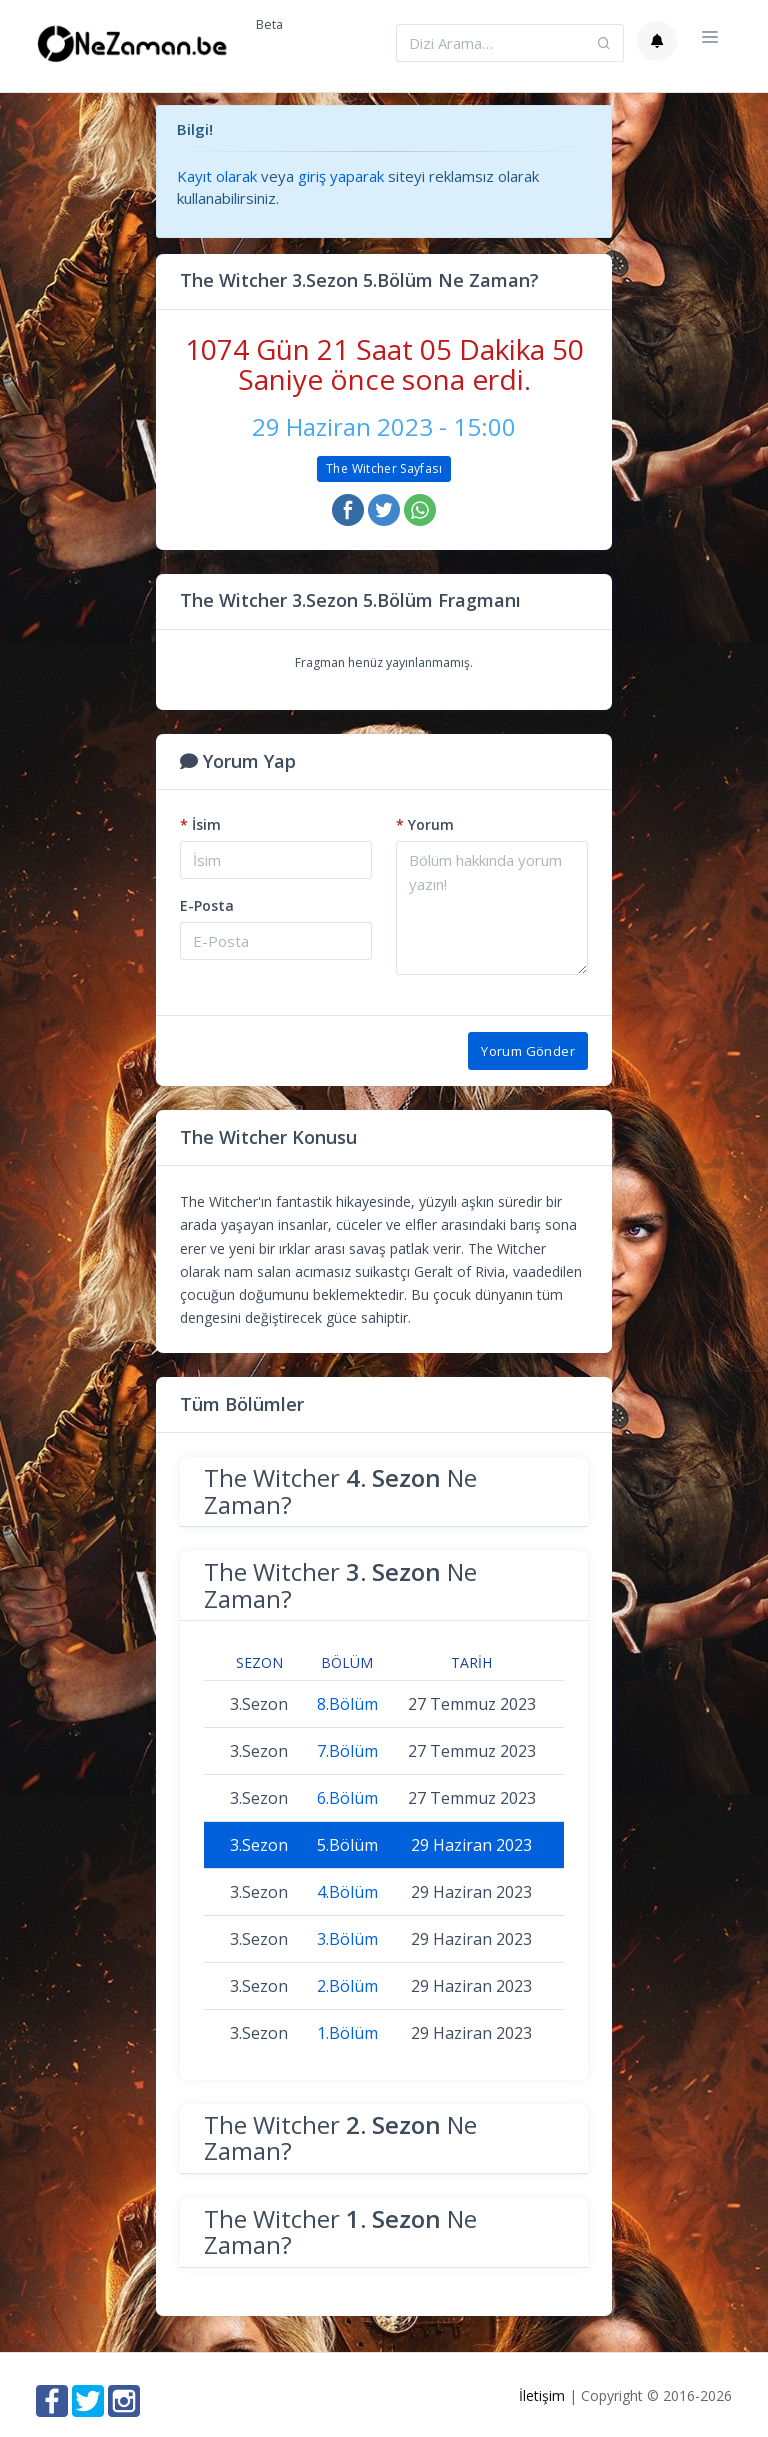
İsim (200, 824)
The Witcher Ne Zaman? (340, 1490)
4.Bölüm (347, 1892)
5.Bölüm (347, 1845)
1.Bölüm (347, 2033)
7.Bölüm (347, 1751)
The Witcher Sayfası (384, 468)
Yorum (425, 824)
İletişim (542, 2395)
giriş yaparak (341, 176)
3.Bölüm (347, 1939)
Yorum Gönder (528, 1051)
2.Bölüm (347, 1986)
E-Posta (207, 905)
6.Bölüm (347, 1798)
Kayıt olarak (217, 176)
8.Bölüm (347, 1704)
